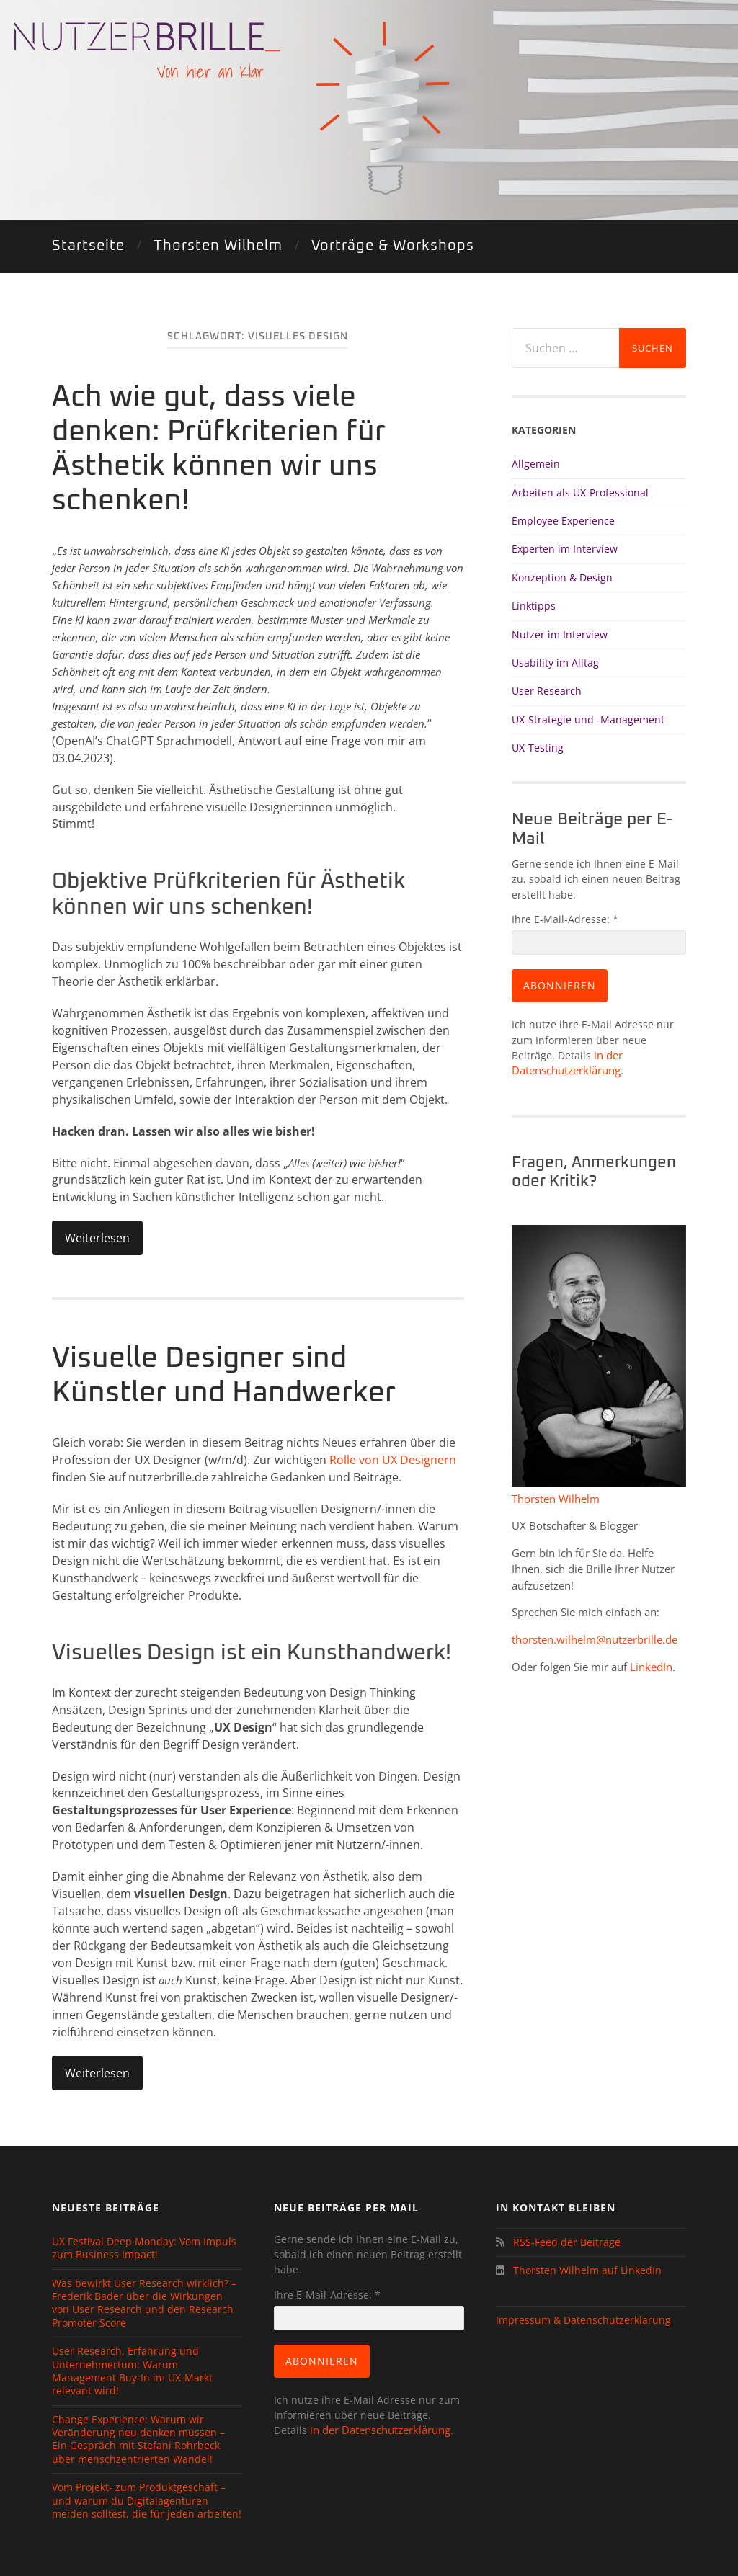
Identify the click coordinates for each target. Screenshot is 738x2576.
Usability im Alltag (555, 662)
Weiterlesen (97, 1238)
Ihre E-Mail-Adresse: (565, 919)
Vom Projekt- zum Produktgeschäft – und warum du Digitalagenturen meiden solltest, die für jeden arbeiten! (146, 2501)
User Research (547, 691)
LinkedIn (651, 1666)
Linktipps (534, 605)
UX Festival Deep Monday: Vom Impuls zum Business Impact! (144, 2248)
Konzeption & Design (562, 577)
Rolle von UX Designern (392, 1460)
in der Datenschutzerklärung (379, 2430)
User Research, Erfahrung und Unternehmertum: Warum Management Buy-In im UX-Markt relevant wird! (132, 2371)
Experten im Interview (565, 549)
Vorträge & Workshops (392, 246)
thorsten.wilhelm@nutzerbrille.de (594, 1639)
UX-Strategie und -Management (588, 719)
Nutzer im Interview (560, 634)
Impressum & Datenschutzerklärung (583, 2320)
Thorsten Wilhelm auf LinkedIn (586, 2270)
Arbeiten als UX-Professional (580, 492)
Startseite (88, 246)
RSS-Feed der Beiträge (564, 2242)
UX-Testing (538, 747)
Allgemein (536, 464)
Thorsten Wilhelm (218, 246)
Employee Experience (563, 520)
